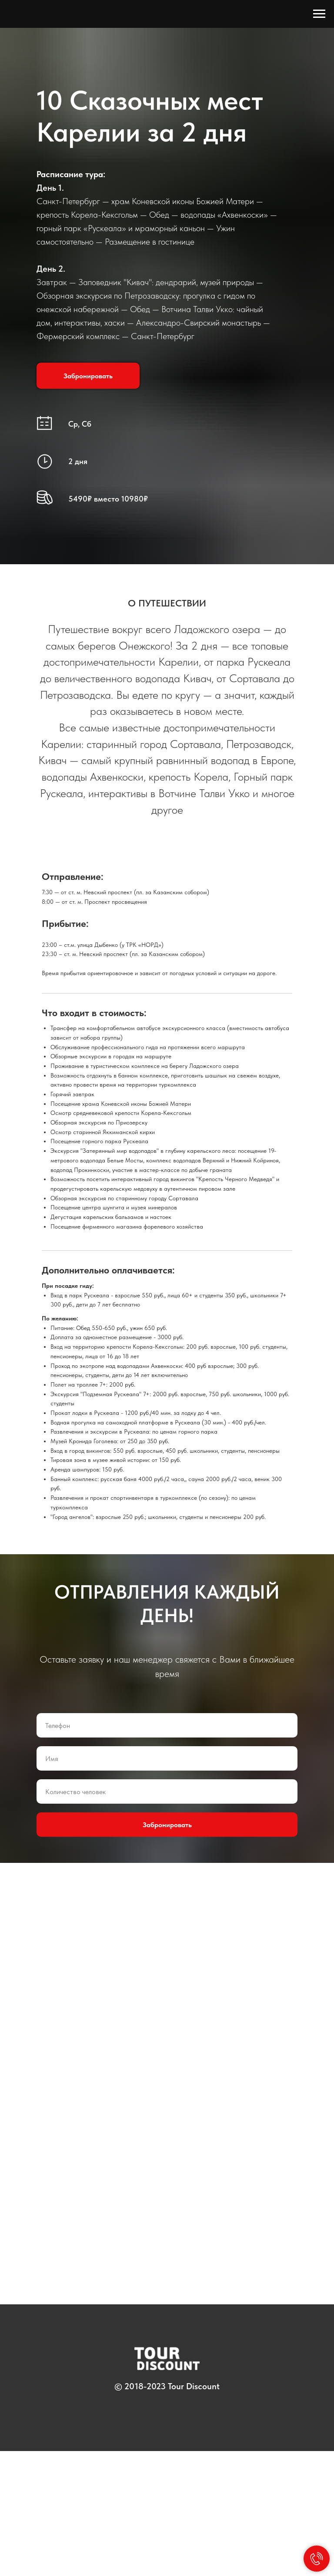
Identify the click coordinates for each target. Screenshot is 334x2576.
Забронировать (167, 1950)
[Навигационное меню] (319, 14)
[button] (88, 376)
